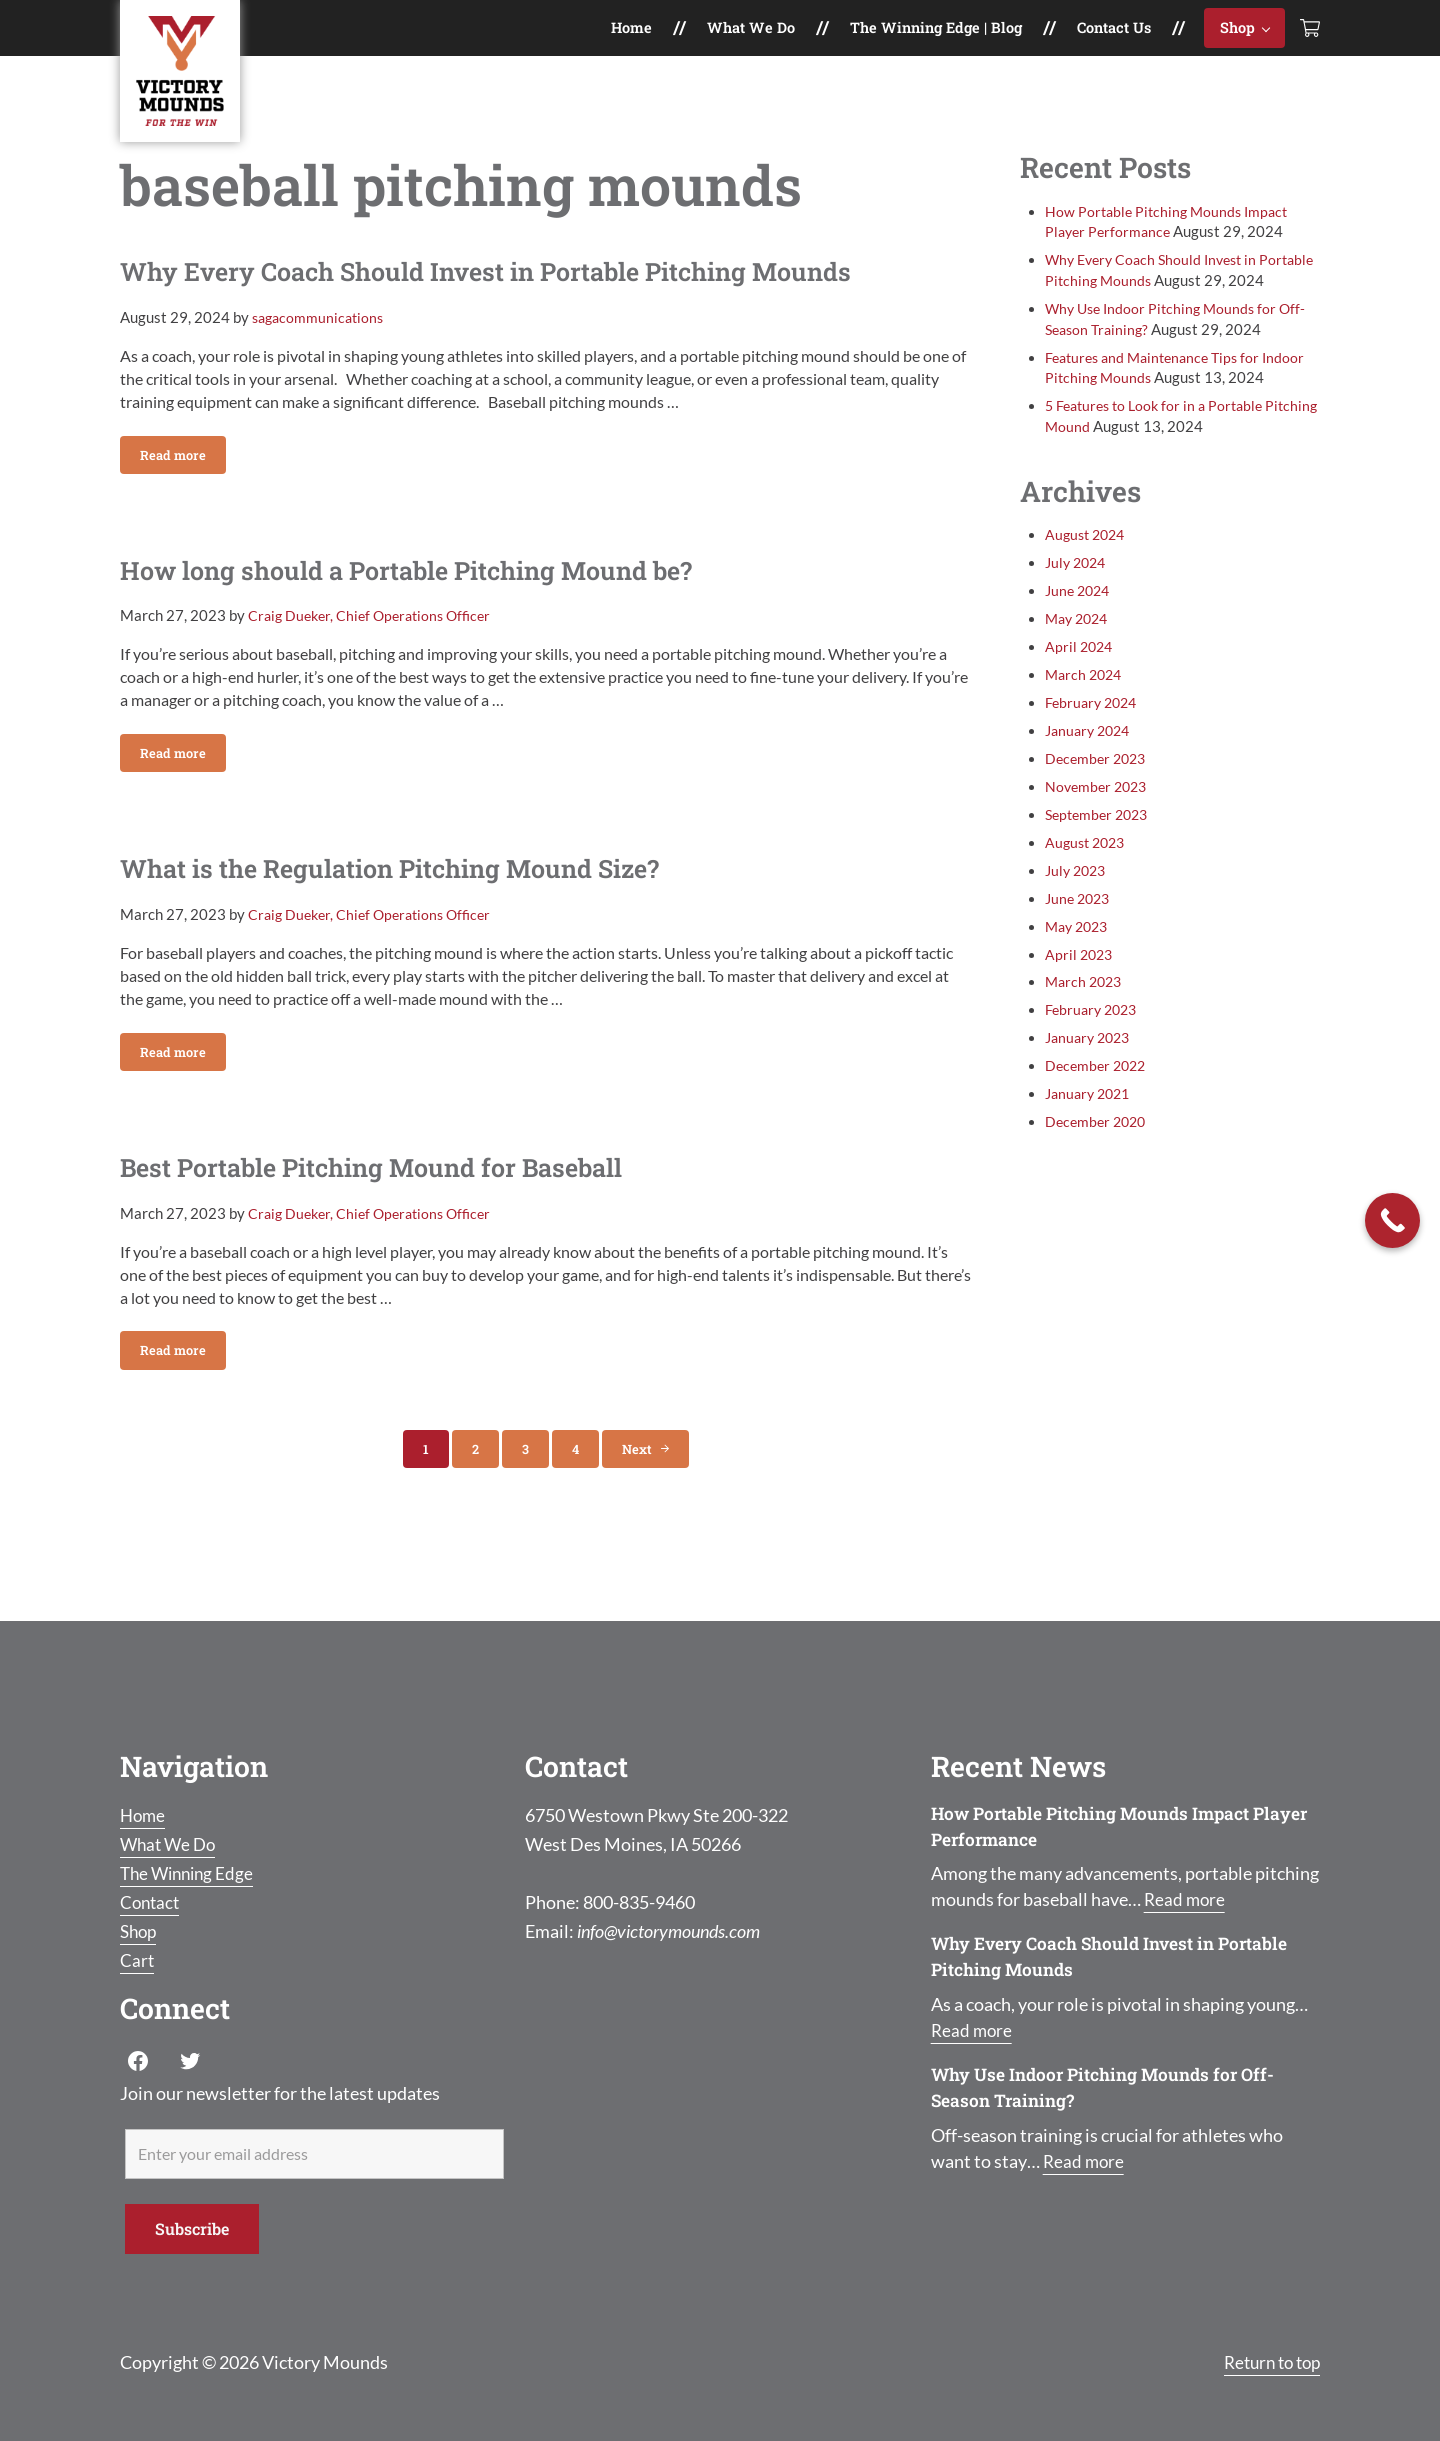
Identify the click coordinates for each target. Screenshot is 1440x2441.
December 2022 (1098, 1102)
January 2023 (1091, 1074)
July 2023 (1078, 907)
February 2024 (1094, 739)
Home (144, 1815)
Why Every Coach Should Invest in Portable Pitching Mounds (532, 290)
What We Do (170, 1844)
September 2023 (1100, 851)
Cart (137, 1960)
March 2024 (1086, 711)
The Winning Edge (190, 1873)
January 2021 (1091, 1130)
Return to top (1267, 2362)
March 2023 (1086, 1018)
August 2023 (1088, 879)
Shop (140, 1931)
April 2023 (1080, 990)
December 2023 (1098, 795)
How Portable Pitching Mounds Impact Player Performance (1099, 1826)
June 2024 (1080, 627)
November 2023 (1099, 823)
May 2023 (1079, 963)
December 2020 (1098, 1158)
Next (637, 1485)
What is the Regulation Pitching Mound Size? (424, 898)
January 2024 (1091, 767)
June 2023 (1080, 935)
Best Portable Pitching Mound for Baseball (404, 1201)
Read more (183, 479)
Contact (151, 1902)
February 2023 (1094, 1046)
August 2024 (1088, 571)
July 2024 (1078, 599)
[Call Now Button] (1392, 1220)
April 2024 (1080, 683)
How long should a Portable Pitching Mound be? (443, 594)
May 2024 (1079, 655)
